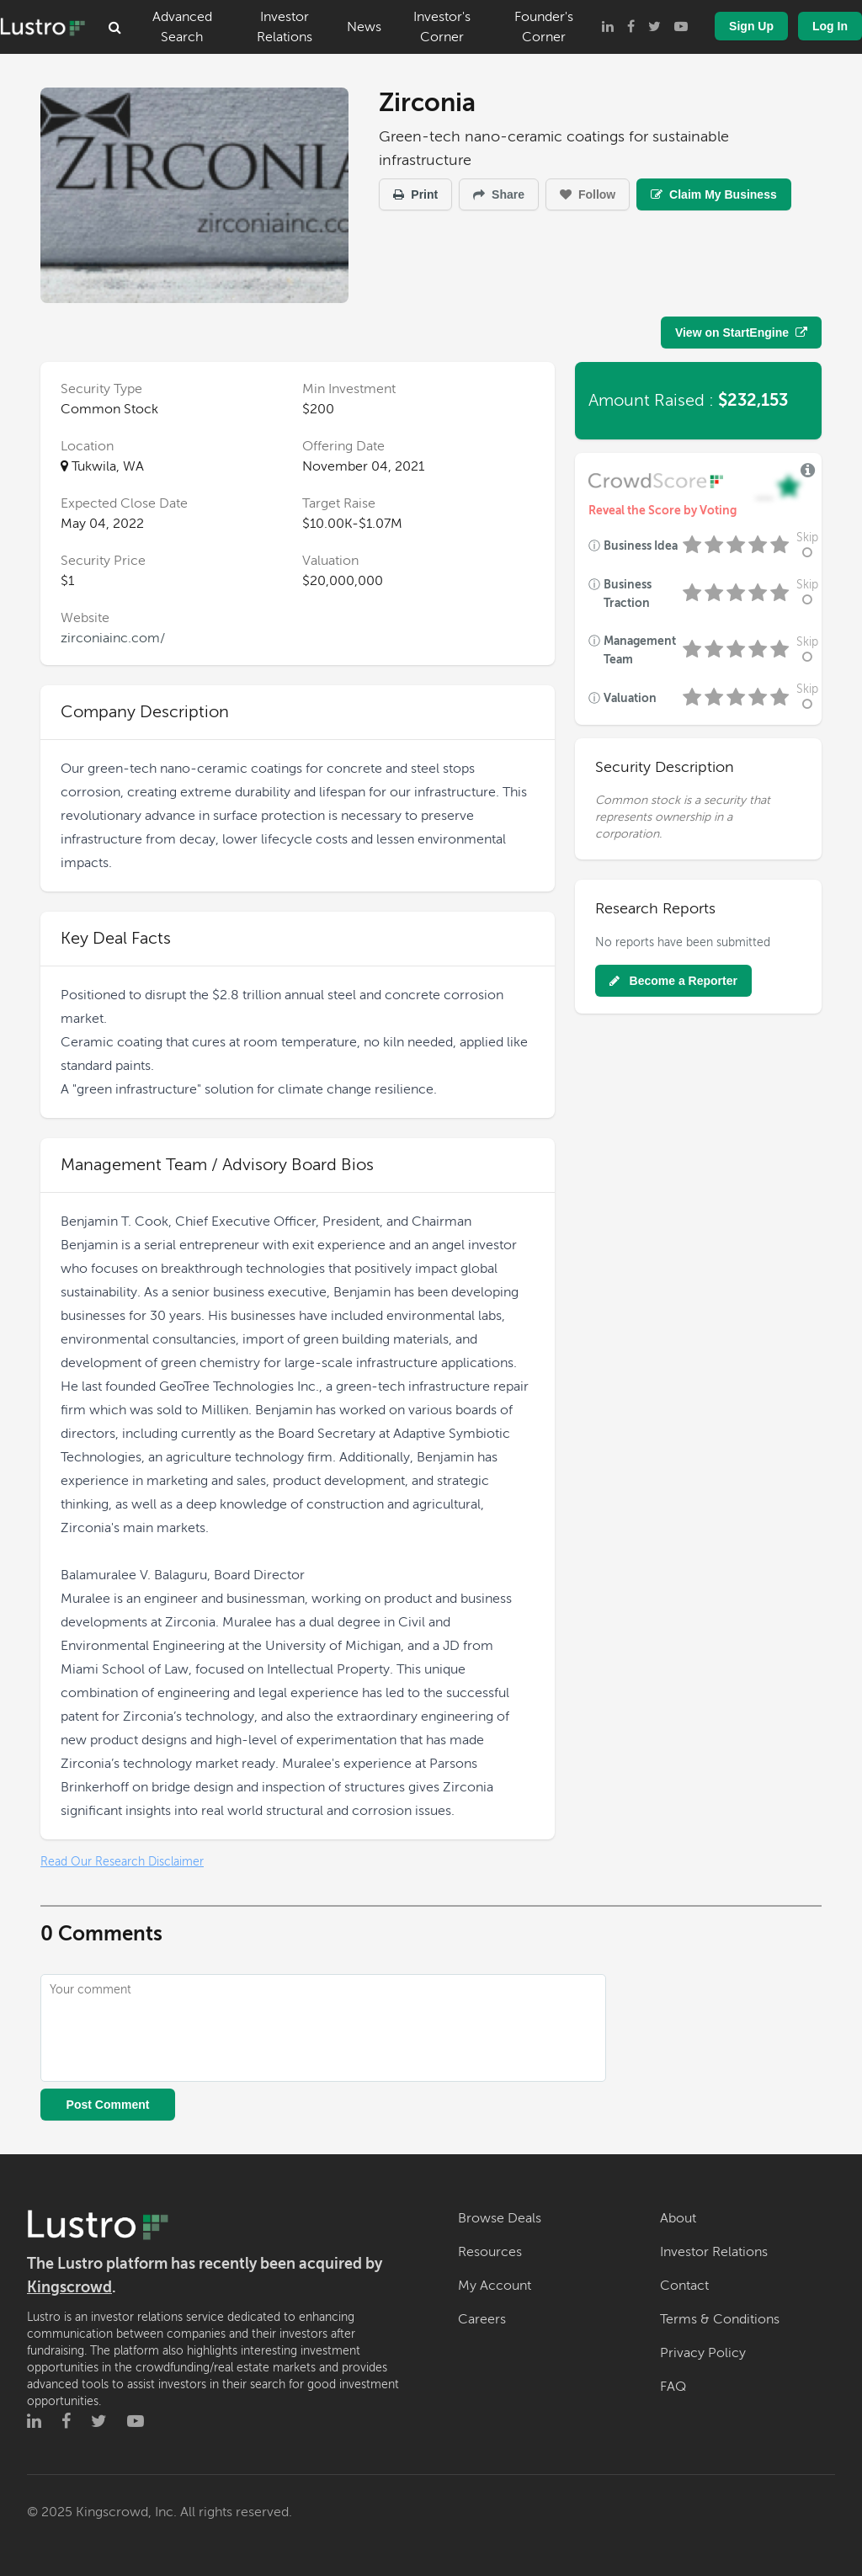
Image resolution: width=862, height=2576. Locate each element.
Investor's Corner (442, 27)
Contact (684, 2285)
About (678, 2218)
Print (415, 194)
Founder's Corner (543, 27)
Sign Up (751, 26)
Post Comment (108, 2104)
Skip (807, 545)
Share (498, 194)
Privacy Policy (703, 2352)
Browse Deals (499, 2218)
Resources (490, 2251)
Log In (830, 26)
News (364, 27)
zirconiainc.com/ (113, 638)
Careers (482, 2319)
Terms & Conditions (720, 2319)
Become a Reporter (673, 980)
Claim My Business (714, 194)
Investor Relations (284, 27)
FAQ (673, 2386)
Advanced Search (182, 27)
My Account (494, 2285)
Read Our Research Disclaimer (122, 1861)
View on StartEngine (741, 332)
